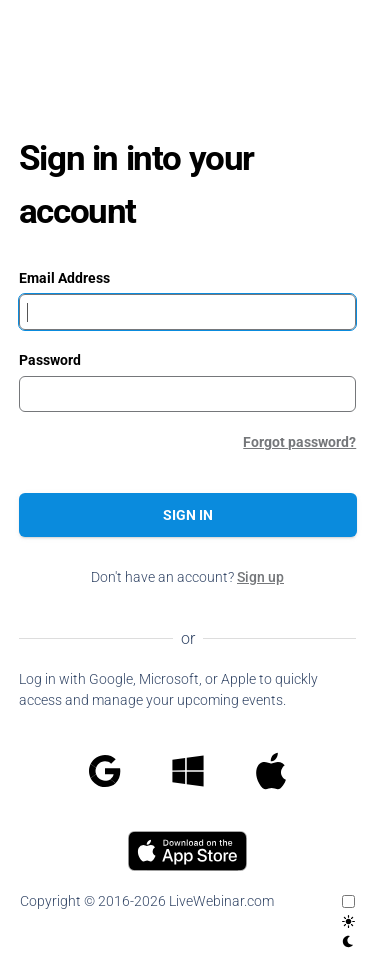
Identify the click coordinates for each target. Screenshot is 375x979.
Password (50, 360)
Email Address (64, 278)
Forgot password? (299, 442)
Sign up (260, 577)
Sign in (188, 515)
